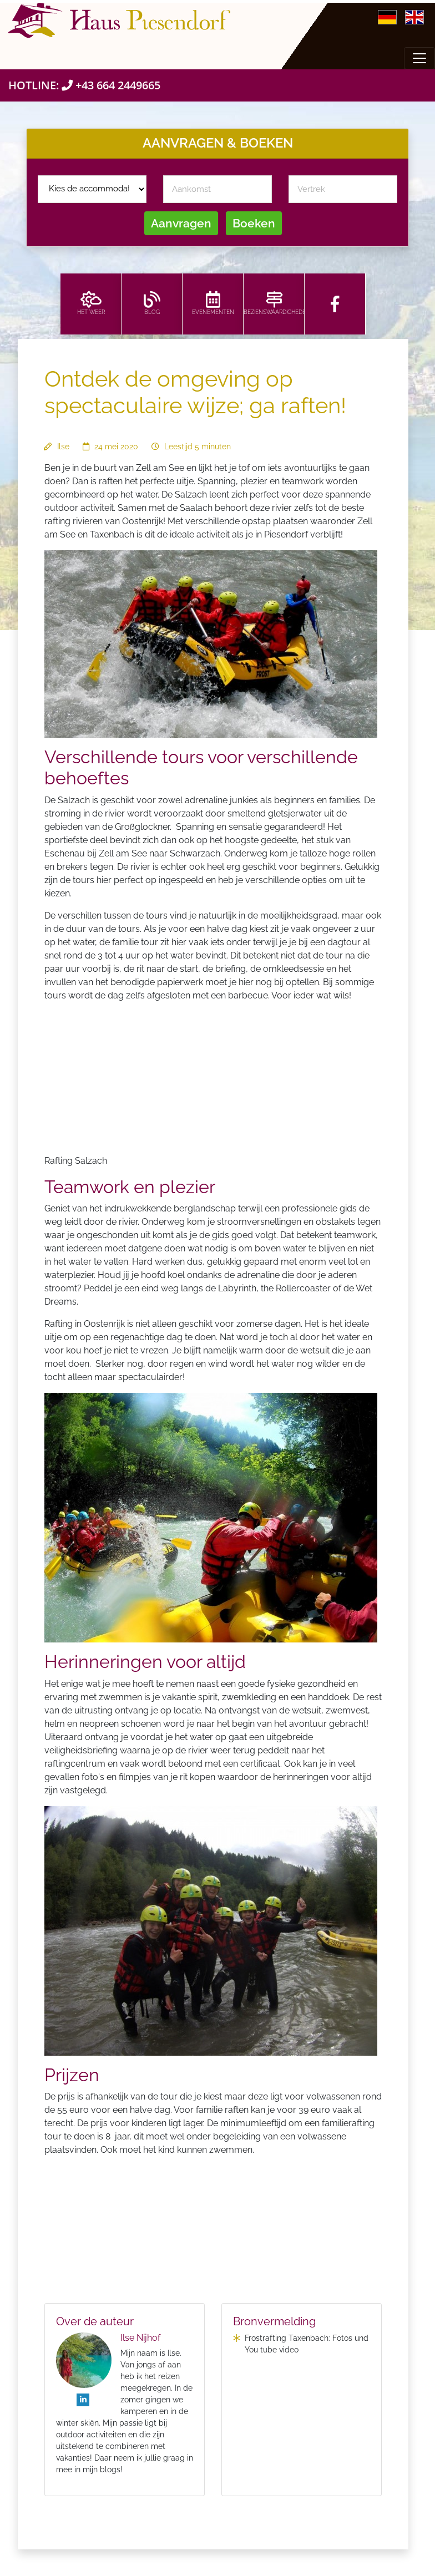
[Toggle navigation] (419, 58)
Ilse (63, 446)
